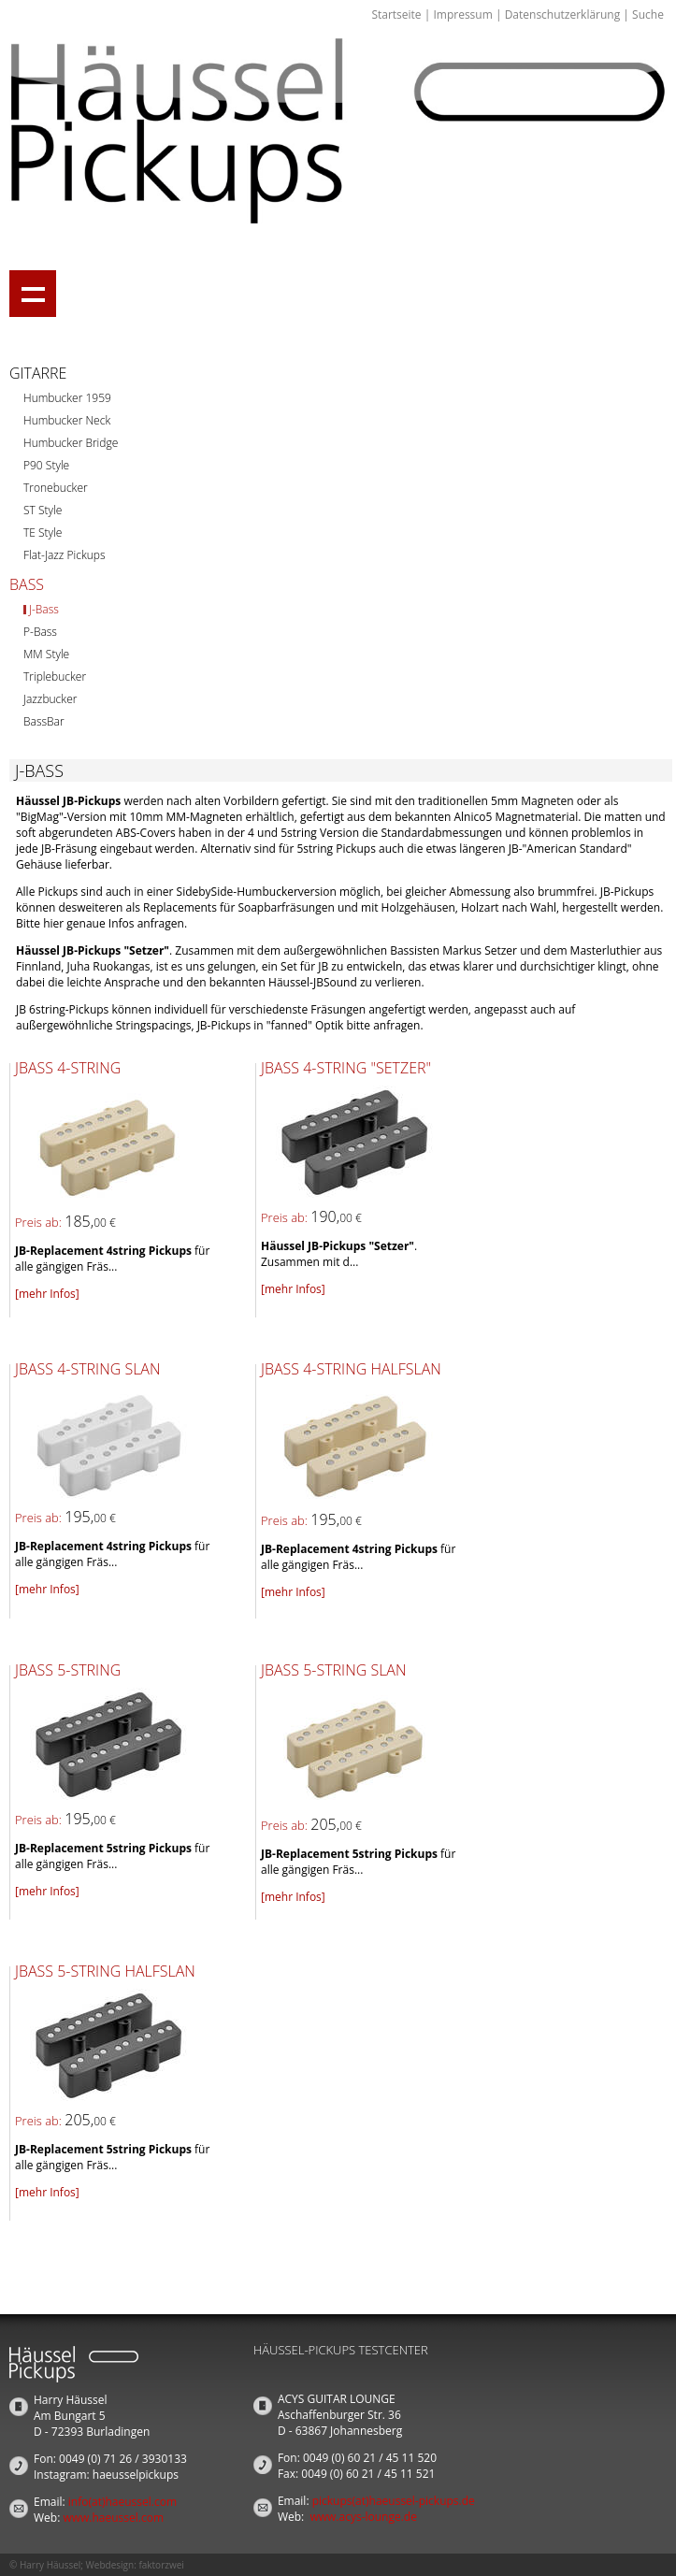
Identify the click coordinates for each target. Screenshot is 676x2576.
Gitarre (37, 373)
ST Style (42, 510)
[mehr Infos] (47, 1294)
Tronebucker (55, 488)
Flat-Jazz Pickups (64, 555)
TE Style (42, 532)
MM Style (46, 654)
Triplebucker (54, 676)
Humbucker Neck (66, 420)
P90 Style (46, 465)
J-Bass (44, 609)
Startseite (396, 14)
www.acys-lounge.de (363, 2517)
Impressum (462, 14)
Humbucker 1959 (67, 398)
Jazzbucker (50, 699)
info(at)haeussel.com (122, 2502)
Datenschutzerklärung (563, 14)
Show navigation (32, 293)
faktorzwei (160, 2564)
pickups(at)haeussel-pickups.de (393, 2501)
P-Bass (40, 632)
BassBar (44, 721)
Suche (648, 14)
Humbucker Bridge (70, 443)
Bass (26, 584)
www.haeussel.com (113, 2518)
